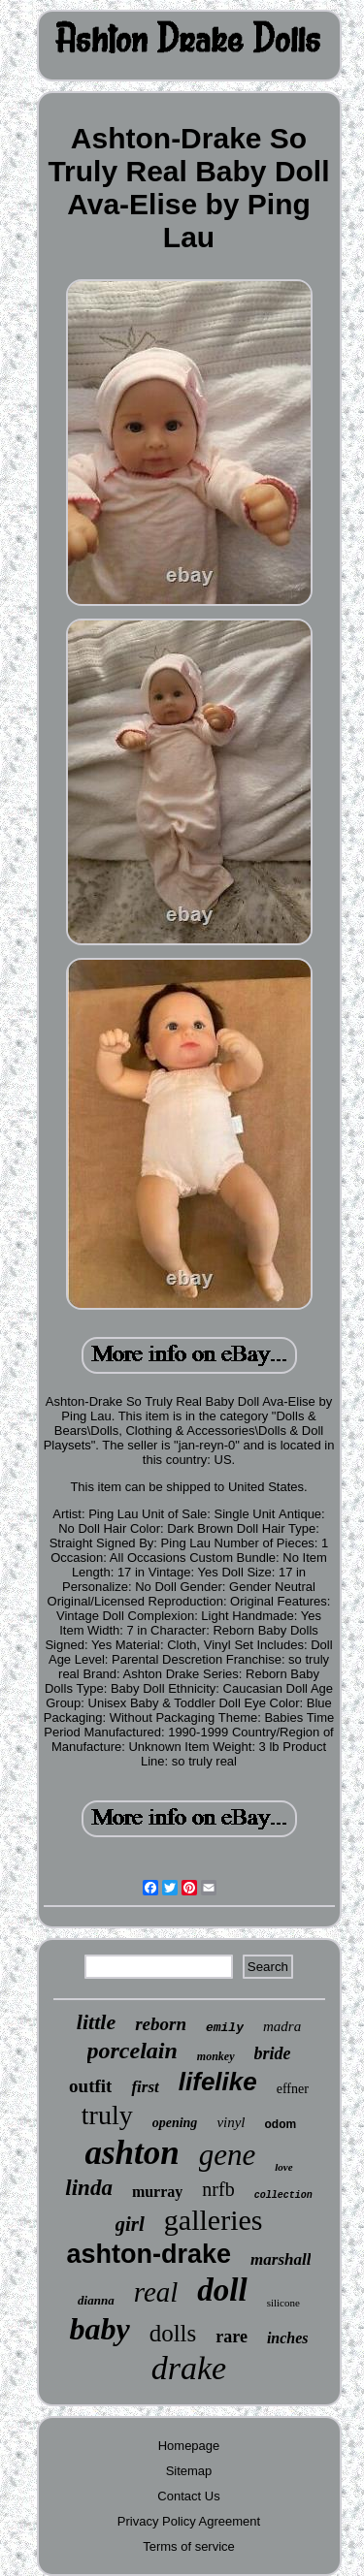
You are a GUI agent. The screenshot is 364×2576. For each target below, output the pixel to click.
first (144, 2087)
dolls (173, 2333)
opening (175, 2122)
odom (281, 2124)
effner (293, 2089)
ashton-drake (149, 2254)
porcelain (132, 2050)
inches (288, 2338)
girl (130, 2224)
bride (272, 2053)
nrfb (218, 2189)
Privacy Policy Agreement (188, 2521)
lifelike (218, 2081)
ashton (131, 2153)
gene (227, 2155)
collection (283, 2195)
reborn (160, 2024)
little (96, 2022)
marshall (280, 2259)
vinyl (230, 2122)
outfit (90, 2086)
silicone (283, 2302)
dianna (96, 2300)
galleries (213, 2220)
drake (188, 2368)
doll (222, 2290)
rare (231, 2336)
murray (157, 2191)
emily (225, 2027)
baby (99, 2328)
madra (282, 2026)
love (283, 2167)
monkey (216, 2056)
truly (107, 2115)
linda (89, 2188)
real (156, 2291)
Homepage (189, 2445)
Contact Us (188, 2496)
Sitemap (189, 2471)
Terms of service (189, 2546)
